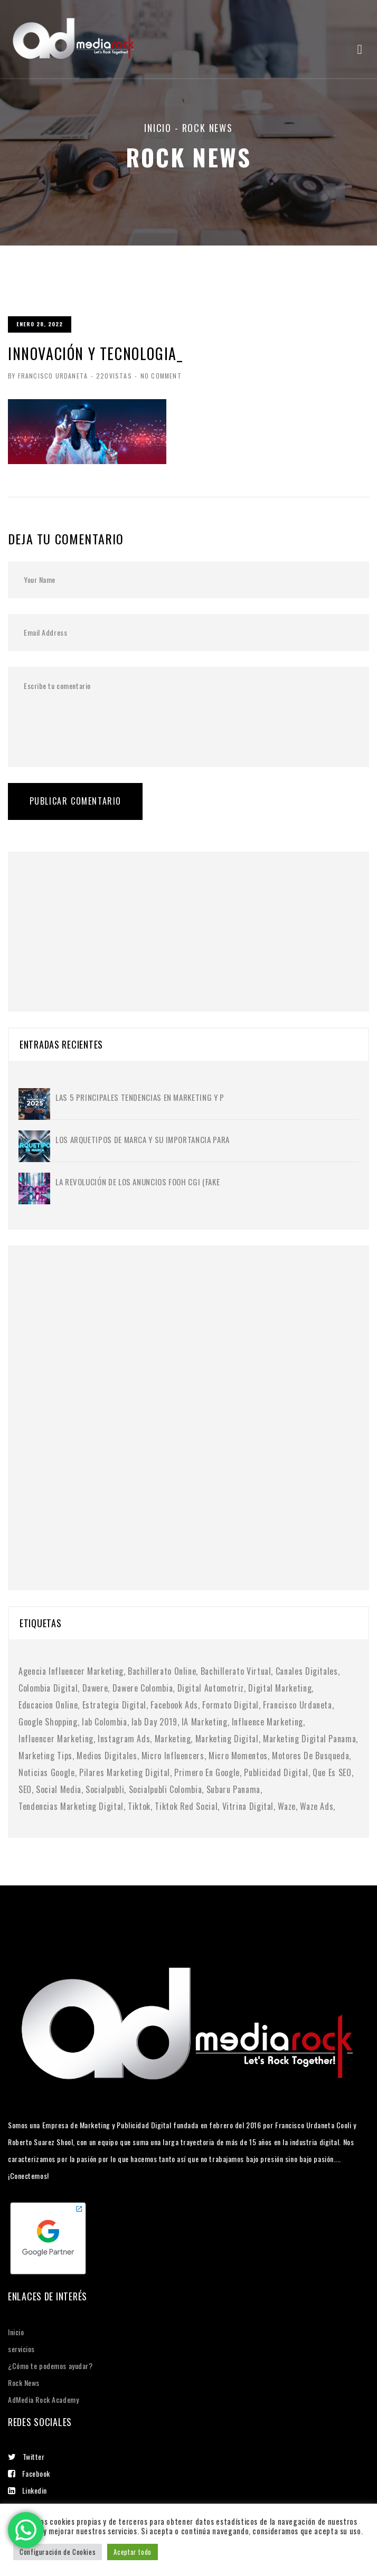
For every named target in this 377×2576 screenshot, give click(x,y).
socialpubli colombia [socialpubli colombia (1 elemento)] (165, 1789)
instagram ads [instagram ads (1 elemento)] (124, 1738)
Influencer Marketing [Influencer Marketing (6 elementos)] (55, 1738)
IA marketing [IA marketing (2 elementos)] (205, 1721)
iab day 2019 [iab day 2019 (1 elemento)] (154, 1721)
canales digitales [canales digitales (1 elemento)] (307, 1671)
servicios (21, 2348)
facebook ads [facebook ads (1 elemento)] (174, 1705)
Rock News (24, 2382)
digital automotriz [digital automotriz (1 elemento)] (210, 1688)
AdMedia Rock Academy (43, 2399)
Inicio (158, 128)
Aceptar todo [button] (133, 2551)
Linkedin (27, 2490)
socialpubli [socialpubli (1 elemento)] (105, 1789)
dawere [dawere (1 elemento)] (95, 1688)
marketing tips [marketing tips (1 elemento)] (45, 1755)
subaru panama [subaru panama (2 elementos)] (233, 1789)
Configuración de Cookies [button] (58, 2551)
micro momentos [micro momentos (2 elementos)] (238, 1755)
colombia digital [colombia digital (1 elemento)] (48, 1688)
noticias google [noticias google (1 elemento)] (46, 1772)
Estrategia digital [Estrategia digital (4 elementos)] (114, 1705)
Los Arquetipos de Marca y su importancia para (142, 1139)
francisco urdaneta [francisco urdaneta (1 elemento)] (297, 1705)
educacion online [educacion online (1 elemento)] (48, 1705)
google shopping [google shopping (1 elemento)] (48, 1721)
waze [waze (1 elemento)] (287, 1806)
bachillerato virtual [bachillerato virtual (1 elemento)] (236, 1671)
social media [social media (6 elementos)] (58, 1789)
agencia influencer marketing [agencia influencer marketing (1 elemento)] (71, 1671)
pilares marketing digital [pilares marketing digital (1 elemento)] (124, 1772)
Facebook (29, 2473)
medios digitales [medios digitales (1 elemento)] (107, 1755)
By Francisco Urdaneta (48, 375)
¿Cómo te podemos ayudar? (50, 2365)
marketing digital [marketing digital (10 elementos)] (227, 1738)
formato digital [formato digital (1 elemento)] (230, 1705)
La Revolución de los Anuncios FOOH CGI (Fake (137, 1181)
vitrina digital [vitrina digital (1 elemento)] (248, 1806)
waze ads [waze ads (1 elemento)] (316, 1806)
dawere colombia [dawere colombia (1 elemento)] (142, 1688)
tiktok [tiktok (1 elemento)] (139, 1806)
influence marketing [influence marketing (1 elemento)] (267, 1721)
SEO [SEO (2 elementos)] (25, 1789)
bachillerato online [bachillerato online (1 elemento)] (162, 1671)
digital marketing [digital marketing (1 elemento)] (280, 1688)
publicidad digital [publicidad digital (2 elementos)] (276, 1772)
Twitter (26, 2456)
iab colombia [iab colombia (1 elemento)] (104, 1721)
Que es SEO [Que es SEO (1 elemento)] (332, 1772)
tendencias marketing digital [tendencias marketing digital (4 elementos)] (71, 1806)
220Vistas (113, 375)
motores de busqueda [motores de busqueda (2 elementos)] (310, 1755)
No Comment (160, 375)
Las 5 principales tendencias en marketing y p (139, 1097)
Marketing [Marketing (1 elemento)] (173, 1738)
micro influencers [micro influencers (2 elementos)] (173, 1755)
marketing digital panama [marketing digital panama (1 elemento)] (309, 1738)
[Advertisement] (97, 918)
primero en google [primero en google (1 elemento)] (207, 1772)
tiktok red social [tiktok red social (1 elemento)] (186, 1806)
